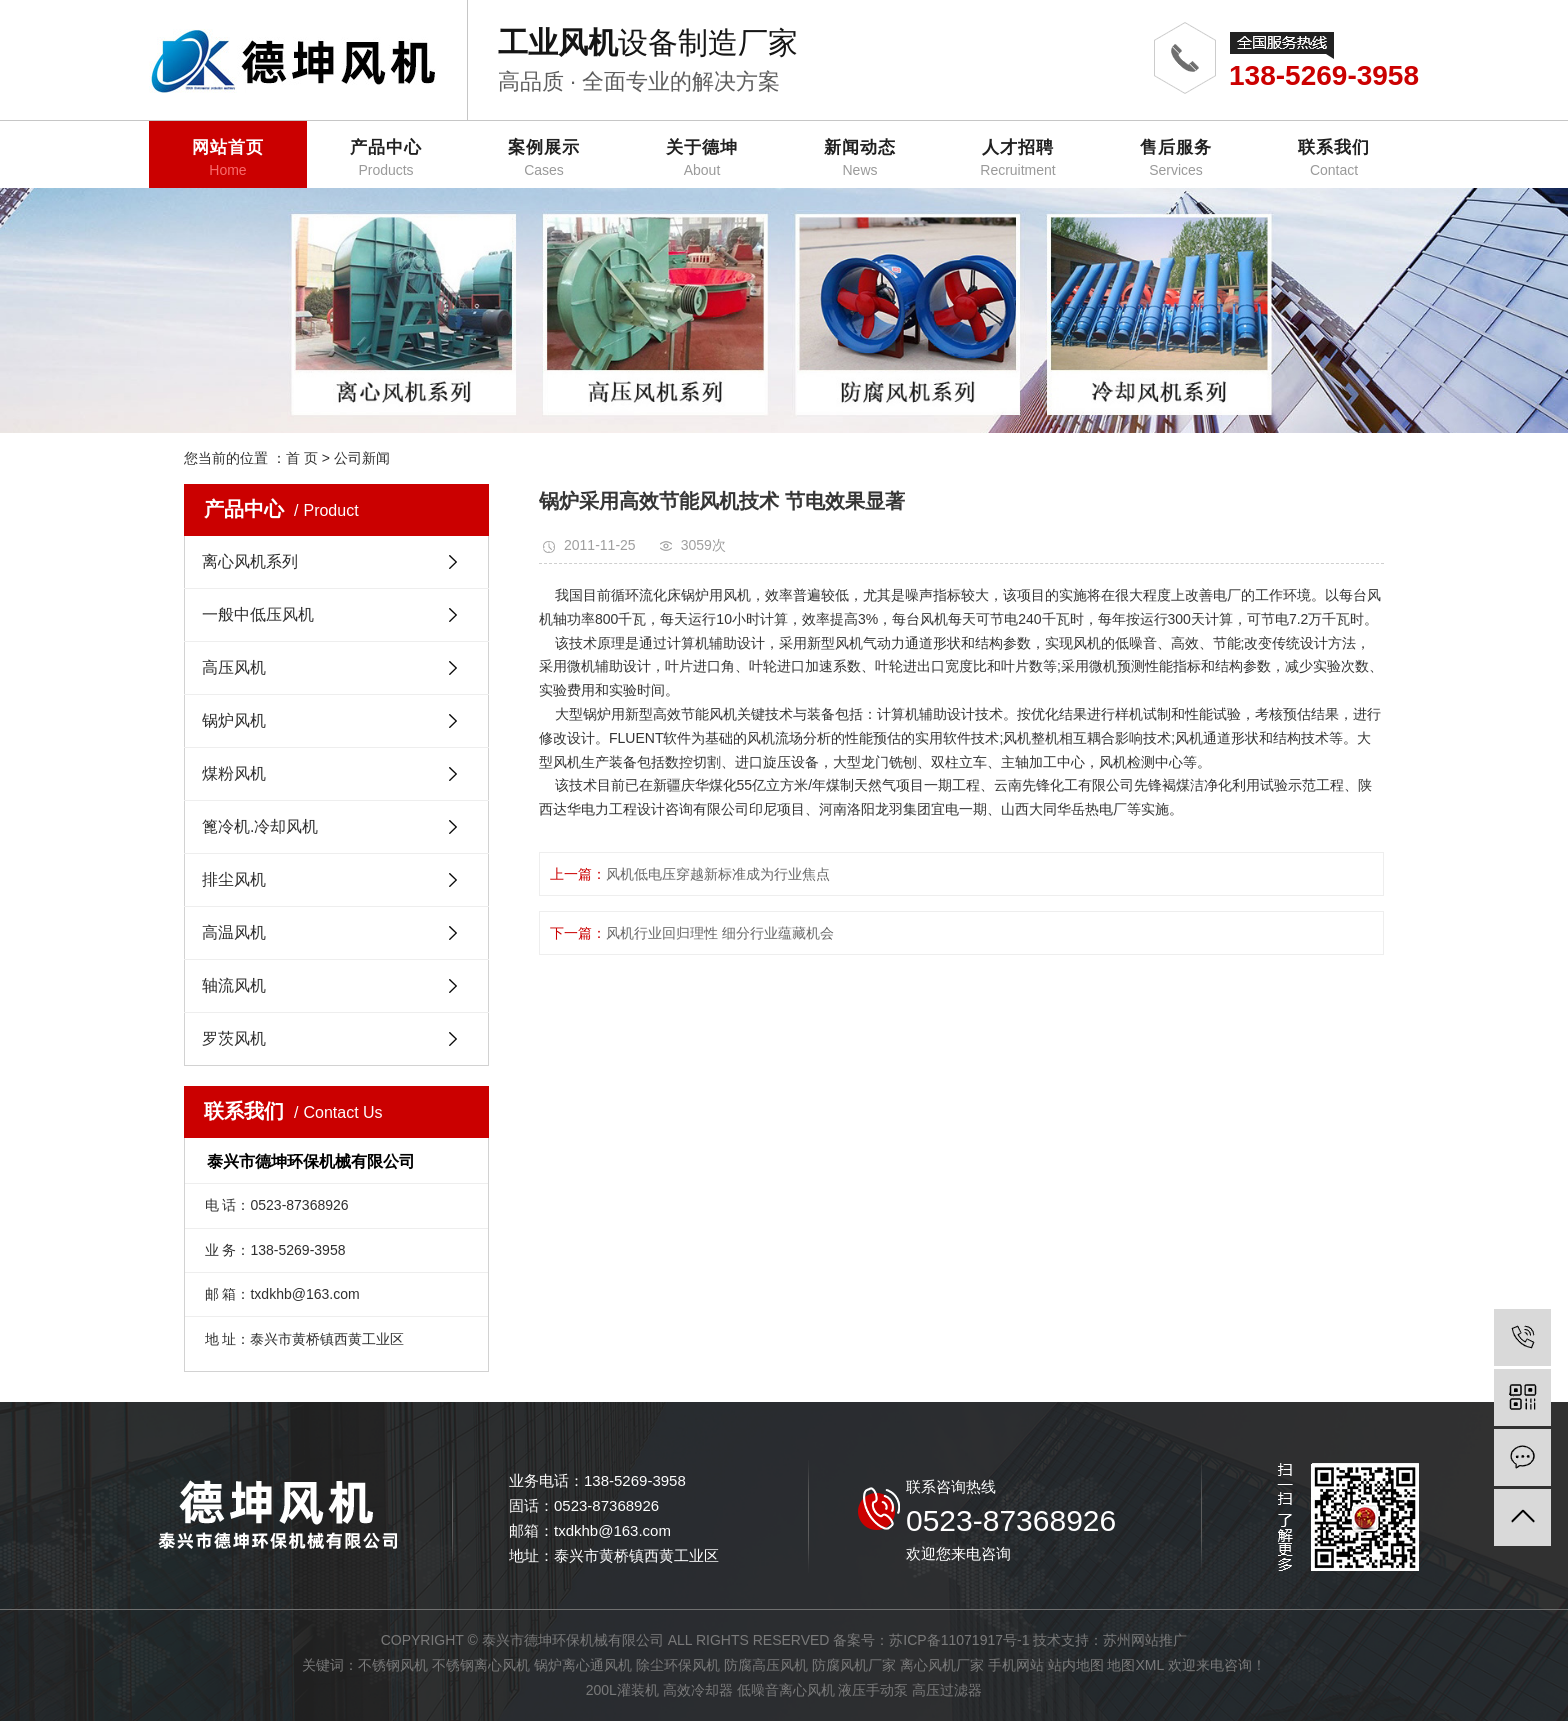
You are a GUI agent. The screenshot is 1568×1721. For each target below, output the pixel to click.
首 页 (302, 458)
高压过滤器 (947, 1690)
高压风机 (234, 667)
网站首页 (228, 158)
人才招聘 (1018, 158)
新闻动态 (860, 158)
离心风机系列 (250, 561)
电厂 (1227, 595)
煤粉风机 (234, 773)
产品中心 (386, 158)
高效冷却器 (698, 1690)
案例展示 (544, 158)
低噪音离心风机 (786, 1690)
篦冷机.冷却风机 (260, 826)
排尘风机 (234, 879)
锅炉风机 (234, 720)
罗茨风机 (234, 1038)
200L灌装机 (622, 1690)
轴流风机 (234, 985)
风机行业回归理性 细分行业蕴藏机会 (720, 933)
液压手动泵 (873, 1690)
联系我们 (1334, 158)
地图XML (1135, 1665)
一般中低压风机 (258, 614)
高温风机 (234, 932)
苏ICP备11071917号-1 (959, 1640)
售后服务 (1176, 158)
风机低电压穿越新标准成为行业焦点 (718, 874)
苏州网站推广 (1145, 1640)
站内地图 (1076, 1665)
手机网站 (1016, 1665)
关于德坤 (702, 158)
